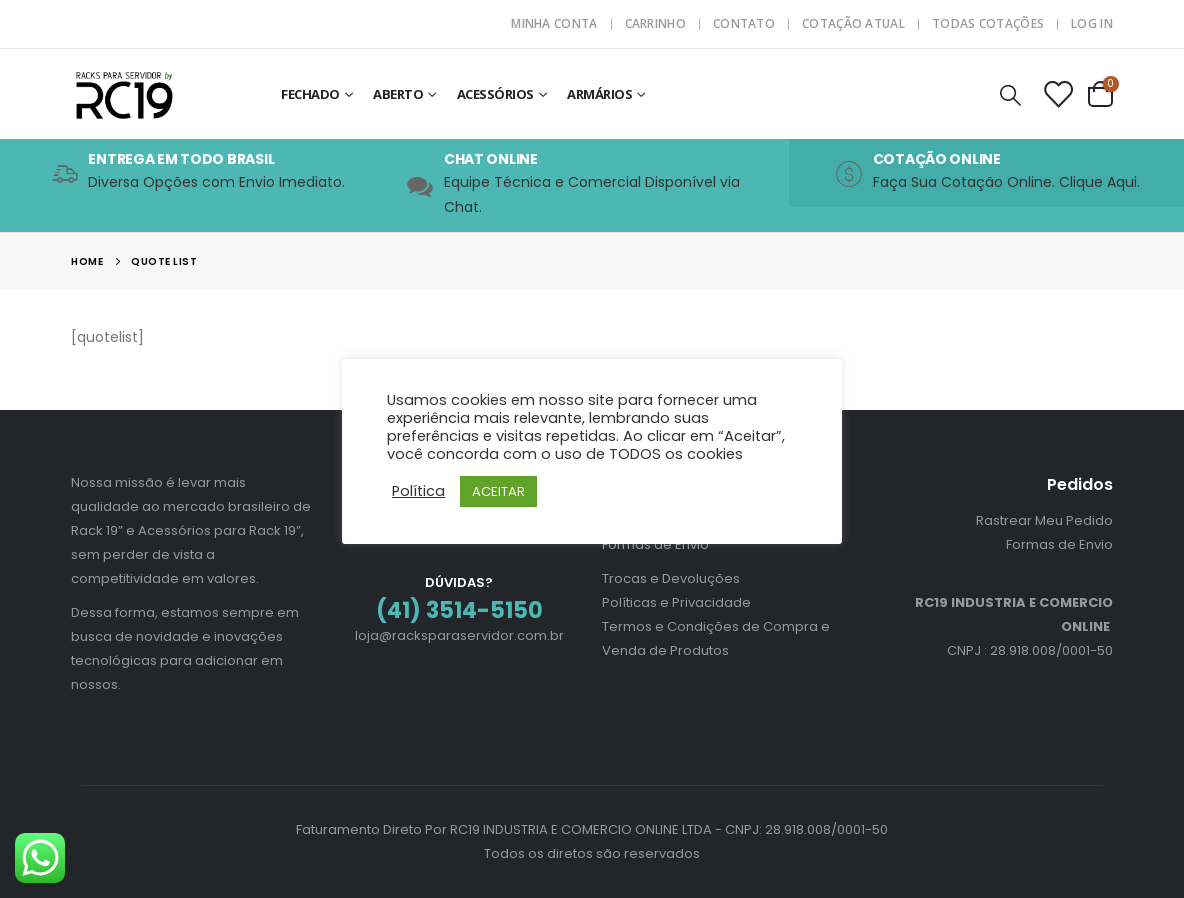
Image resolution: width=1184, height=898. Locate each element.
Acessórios (495, 94)
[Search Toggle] (1011, 94)
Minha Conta (554, 23)
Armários (599, 94)
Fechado (310, 94)
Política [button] (418, 491)
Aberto (398, 94)
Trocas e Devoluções (671, 578)
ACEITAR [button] (498, 491)
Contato (744, 23)
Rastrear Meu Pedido (1044, 520)
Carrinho (655, 23)
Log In (1092, 23)
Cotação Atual (853, 23)
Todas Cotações (988, 23)
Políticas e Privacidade (676, 602)
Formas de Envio (655, 544)
